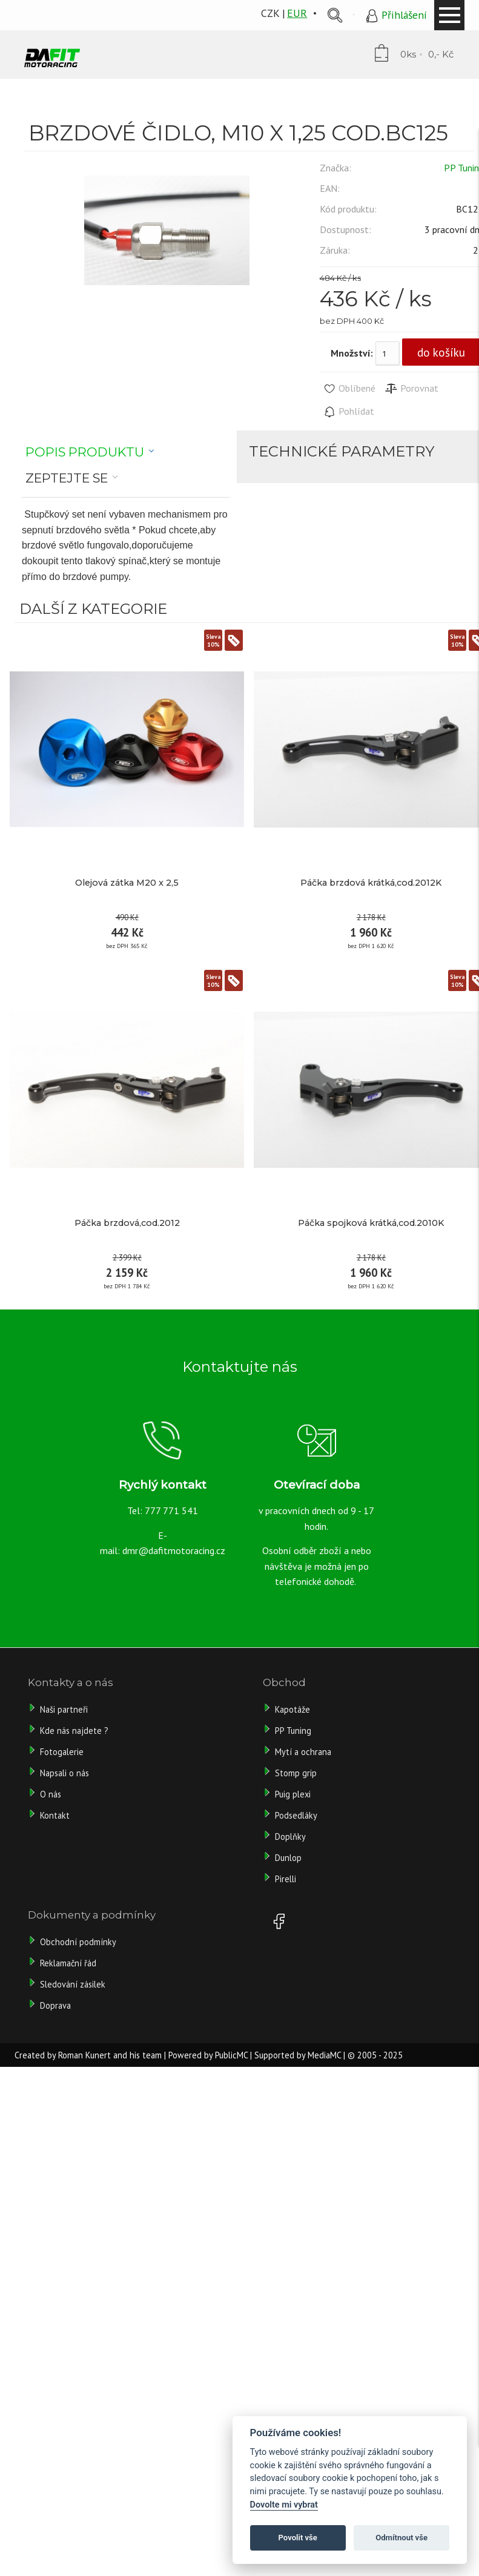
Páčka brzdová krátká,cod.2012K (370, 882)
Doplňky (290, 1836)
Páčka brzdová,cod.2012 (127, 1222)
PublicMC (231, 2055)
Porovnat (411, 388)
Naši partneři (64, 1709)
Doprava (55, 2005)
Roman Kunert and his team (110, 2055)
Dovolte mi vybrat (284, 2505)
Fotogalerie (62, 1751)
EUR (297, 13)
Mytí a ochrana (303, 1751)
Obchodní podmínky (78, 1942)
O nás (50, 1794)
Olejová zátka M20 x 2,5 (127, 882)
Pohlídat (348, 411)
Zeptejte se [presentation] (66, 478)
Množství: (352, 353)
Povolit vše (298, 2537)
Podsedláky (296, 1815)
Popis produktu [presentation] (84, 452)
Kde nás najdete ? (74, 1730)
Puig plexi (293, 1794)
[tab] (90, 452)
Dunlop (288, 1857)
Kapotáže (292, 1709)
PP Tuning (293, 1730)
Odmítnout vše (401, 2537)
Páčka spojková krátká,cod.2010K (371, 1222)
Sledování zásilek (72, 1984)
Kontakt (55, 1815)
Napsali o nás (64, 1773)
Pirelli (287, 1879)
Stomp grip (296, 1773)
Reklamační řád (68, 1963)
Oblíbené (349, 388)
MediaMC (324, 2055)
